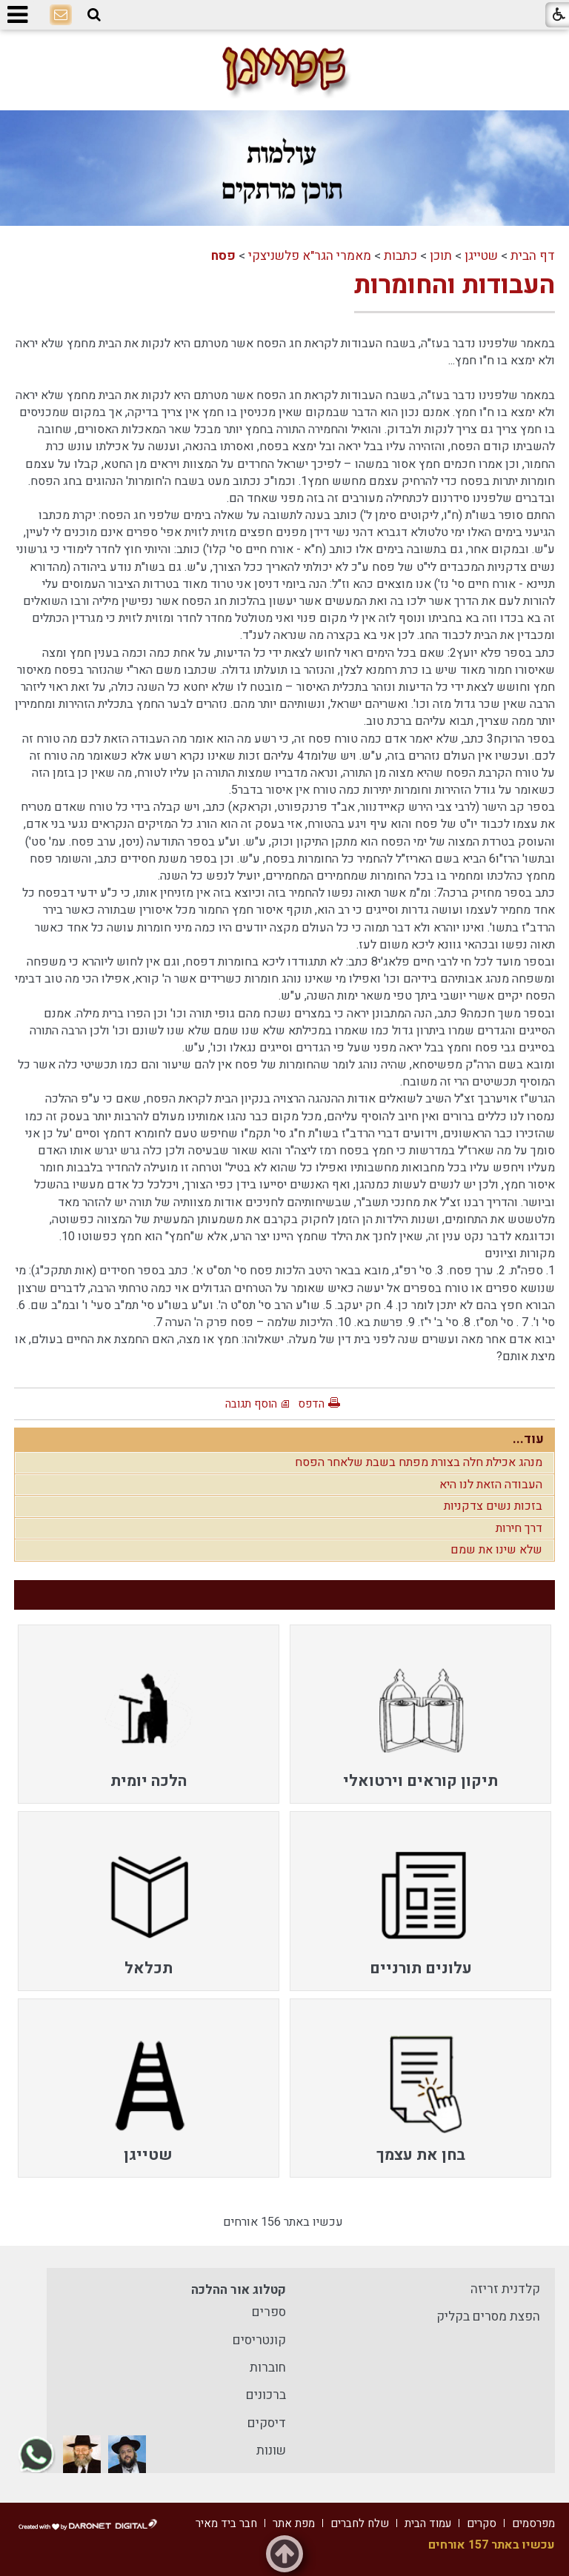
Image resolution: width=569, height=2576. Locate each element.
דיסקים (266, 2423)
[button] (94, 15)
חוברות (268, 2367)
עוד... (528, 1439)
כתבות (400, 256)
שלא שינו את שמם (496, 1550)
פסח (223, 256)
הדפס (311, 1404)
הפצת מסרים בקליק (488, 2316)
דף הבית (532, 256)
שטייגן (481, 256)
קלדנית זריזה (505, 2289)
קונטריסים (259, 2340)
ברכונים (266, 2395)
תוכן (441, 256)
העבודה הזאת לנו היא (490, 1484)
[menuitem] (420, 1714)
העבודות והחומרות (454, 285)
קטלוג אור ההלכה (238, 2290)
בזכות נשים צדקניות (493, 1506)
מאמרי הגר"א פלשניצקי (309, 256)
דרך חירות (519, 1528)
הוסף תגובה (251, 1404)
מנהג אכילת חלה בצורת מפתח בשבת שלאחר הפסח (418, 1462)
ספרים (269, 2312)
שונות (271, 2450)
